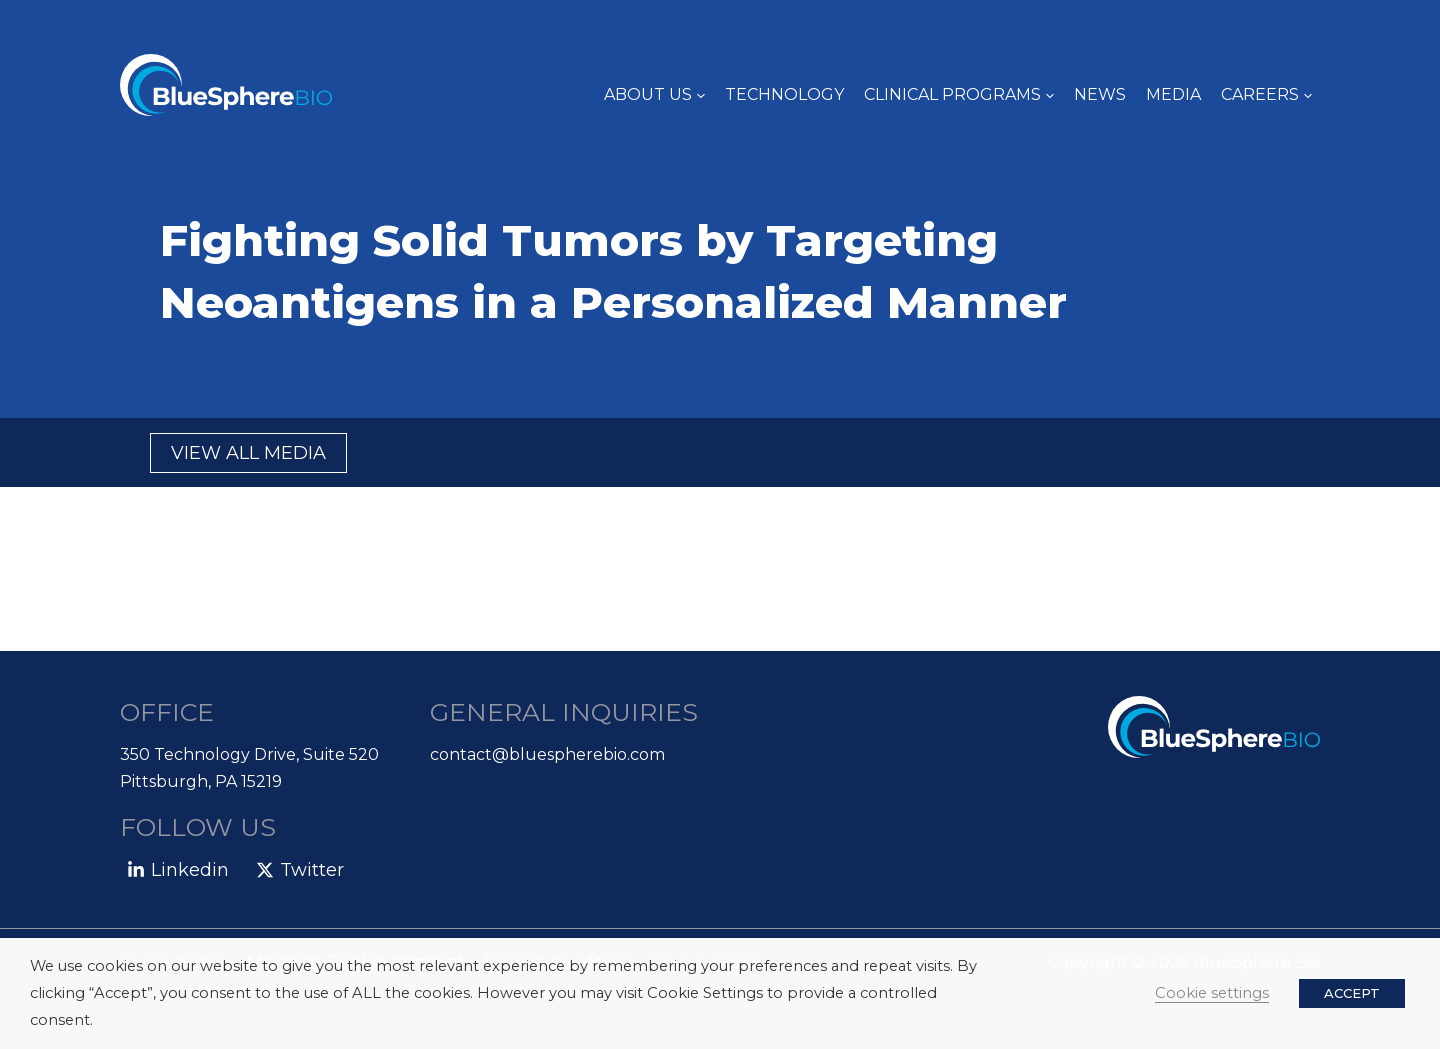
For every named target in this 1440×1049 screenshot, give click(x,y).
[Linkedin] (178, 870)
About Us (654, 95)
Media (1173, 94)
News (1100, 94)
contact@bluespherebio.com (547, 754)
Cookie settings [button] (1212, 993)
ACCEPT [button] (1352, 993)
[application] (698, 95)
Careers (1266, 95)
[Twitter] (299, 870)
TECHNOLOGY (784, 94)
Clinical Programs (959, 95)
